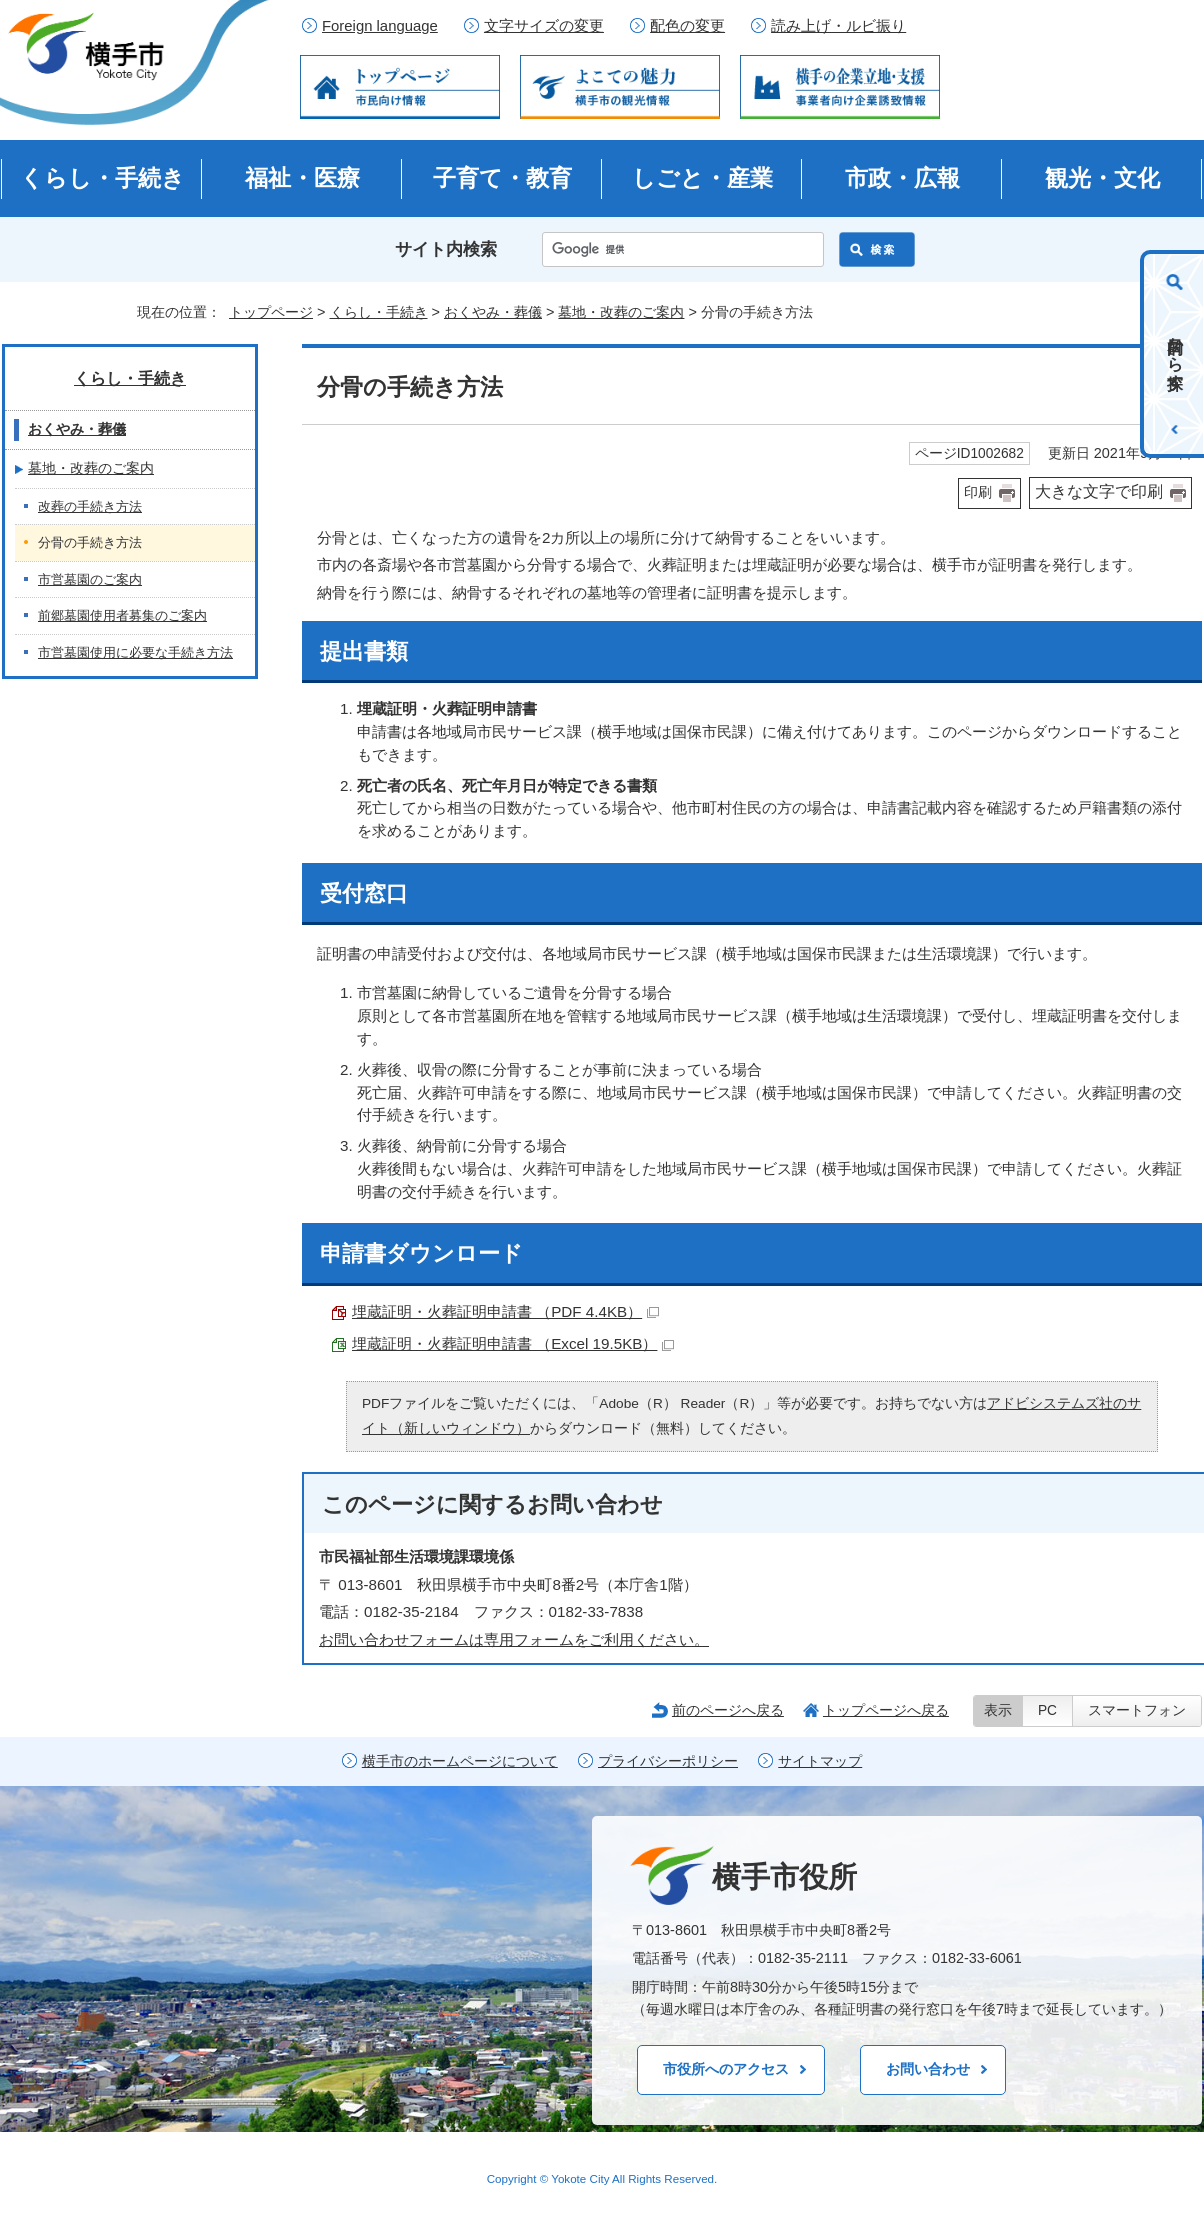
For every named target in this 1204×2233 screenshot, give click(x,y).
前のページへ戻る (728, 1710)
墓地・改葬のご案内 (621, 312)
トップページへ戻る (886, 1710)
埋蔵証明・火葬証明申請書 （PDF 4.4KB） (505, 1311)
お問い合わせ (928, 2069)
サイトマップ (820, 1761)
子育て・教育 (502, 178)
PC (1047, 1710)
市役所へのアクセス (726, 2069)
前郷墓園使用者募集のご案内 (122, 615)
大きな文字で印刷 (1099, 491)
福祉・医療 (302, 178)
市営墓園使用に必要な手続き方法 (135, 652)
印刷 (978, 492)
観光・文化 (1102, 178)
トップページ (271, 312)
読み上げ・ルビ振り (838, 26)
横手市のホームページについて (460, 1761)
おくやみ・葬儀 (493, 312)
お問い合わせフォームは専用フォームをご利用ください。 (514, 1639)
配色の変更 (687, 26)
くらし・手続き (102, 178)
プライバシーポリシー (668, 1761)
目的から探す (1175, 354)
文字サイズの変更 (544, 26)
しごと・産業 (702, 178)
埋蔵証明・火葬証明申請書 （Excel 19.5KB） (513, 1343)
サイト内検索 (446, 249)
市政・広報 (902, 178)
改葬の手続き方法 (90, 506)
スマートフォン (1137, 1710)
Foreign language (380, 26)
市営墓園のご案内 (90, 579)
